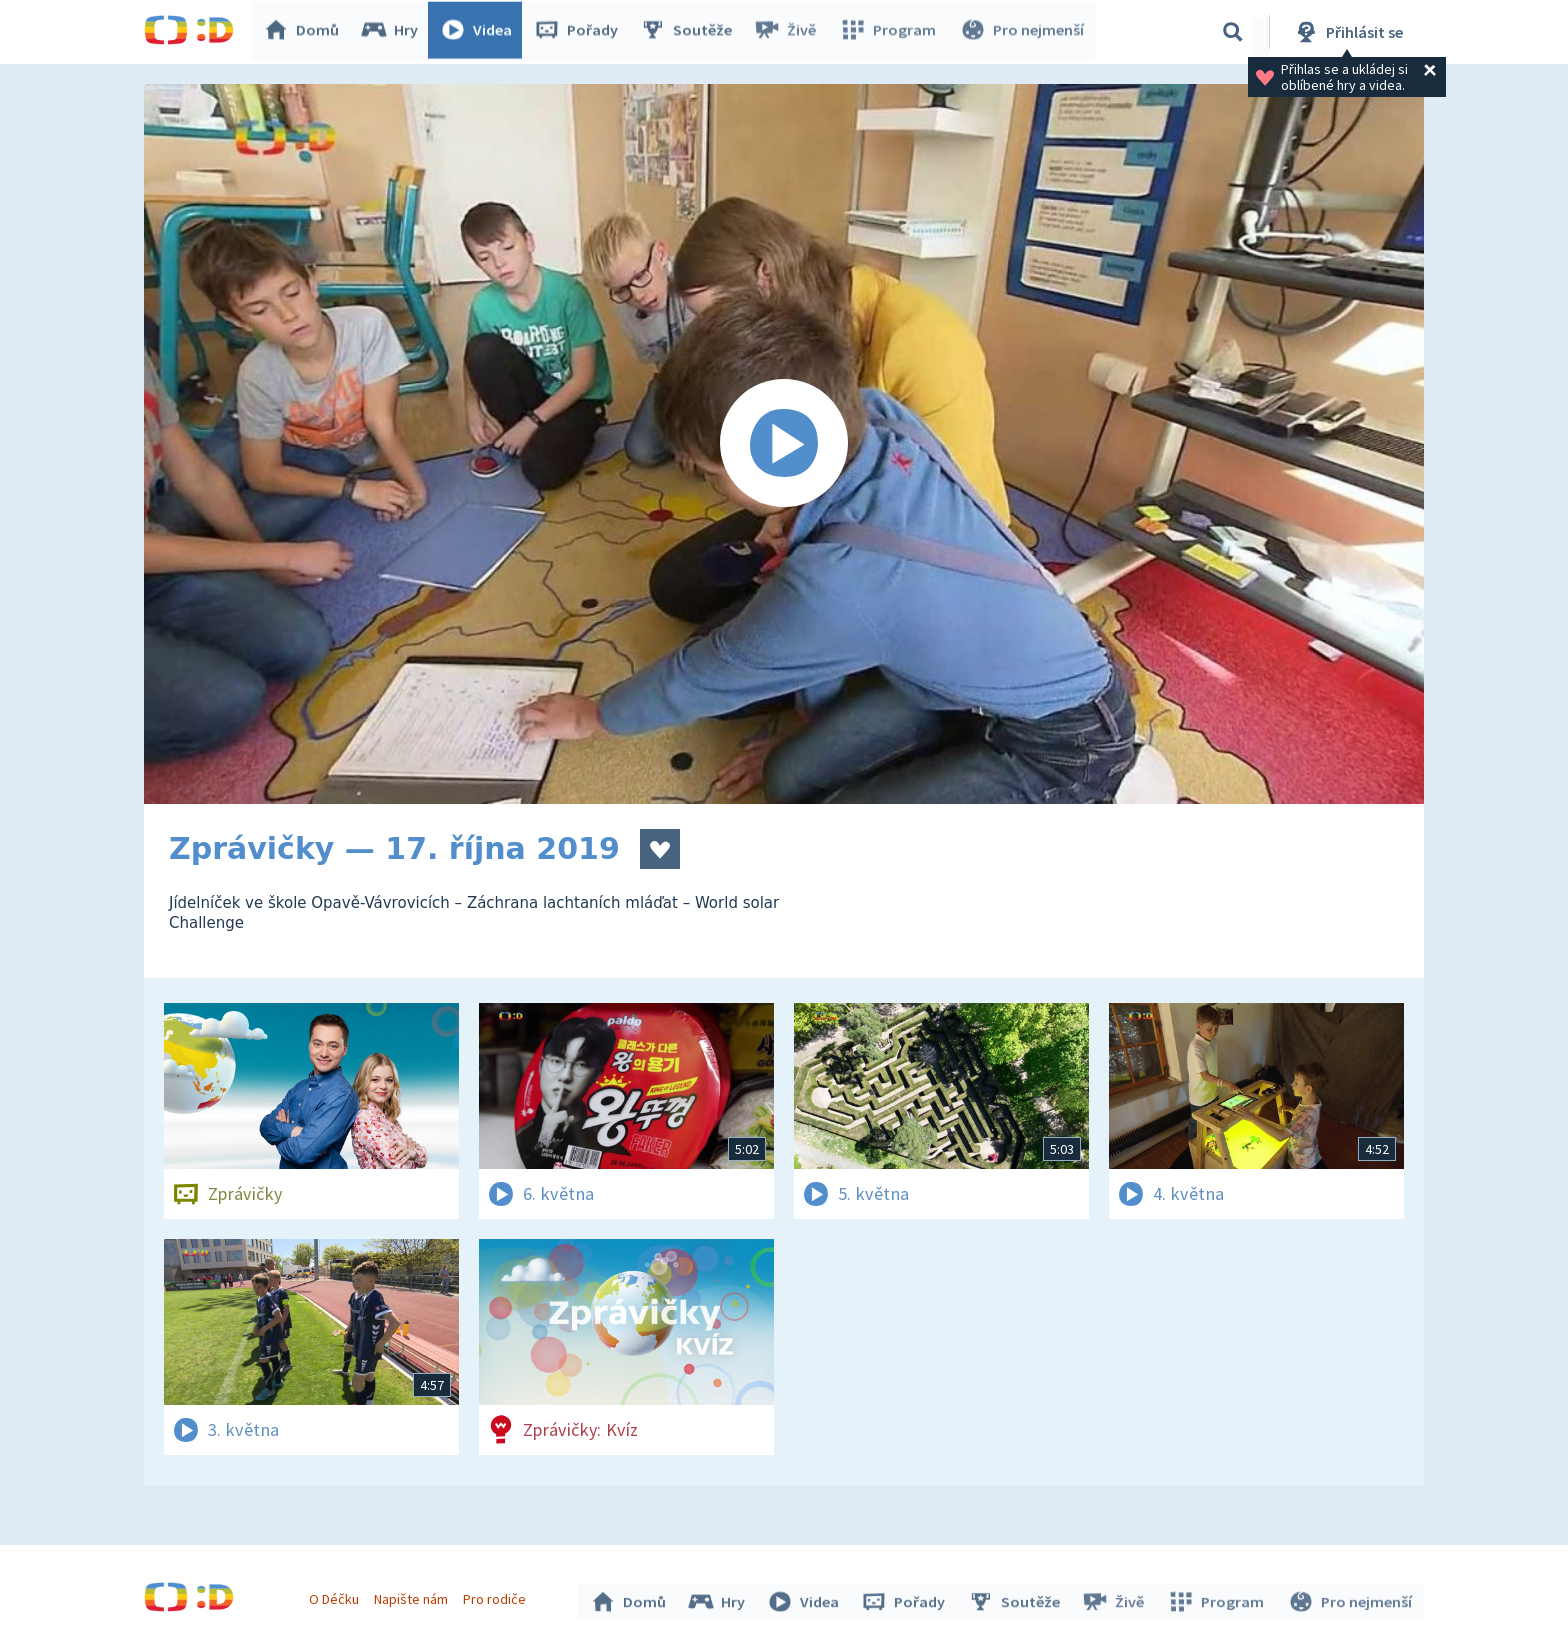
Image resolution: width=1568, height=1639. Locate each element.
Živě (789, 32)
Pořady (580, 32)
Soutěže (690, 32)
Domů (305, 32)
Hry (393, 32)
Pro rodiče (497, 1597)
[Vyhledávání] (1233, 32)
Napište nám (413, 1597)
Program (890, 32)
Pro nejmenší (1022, 32)
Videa (480, 32)
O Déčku (336, 1597)
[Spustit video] (784, 444)
